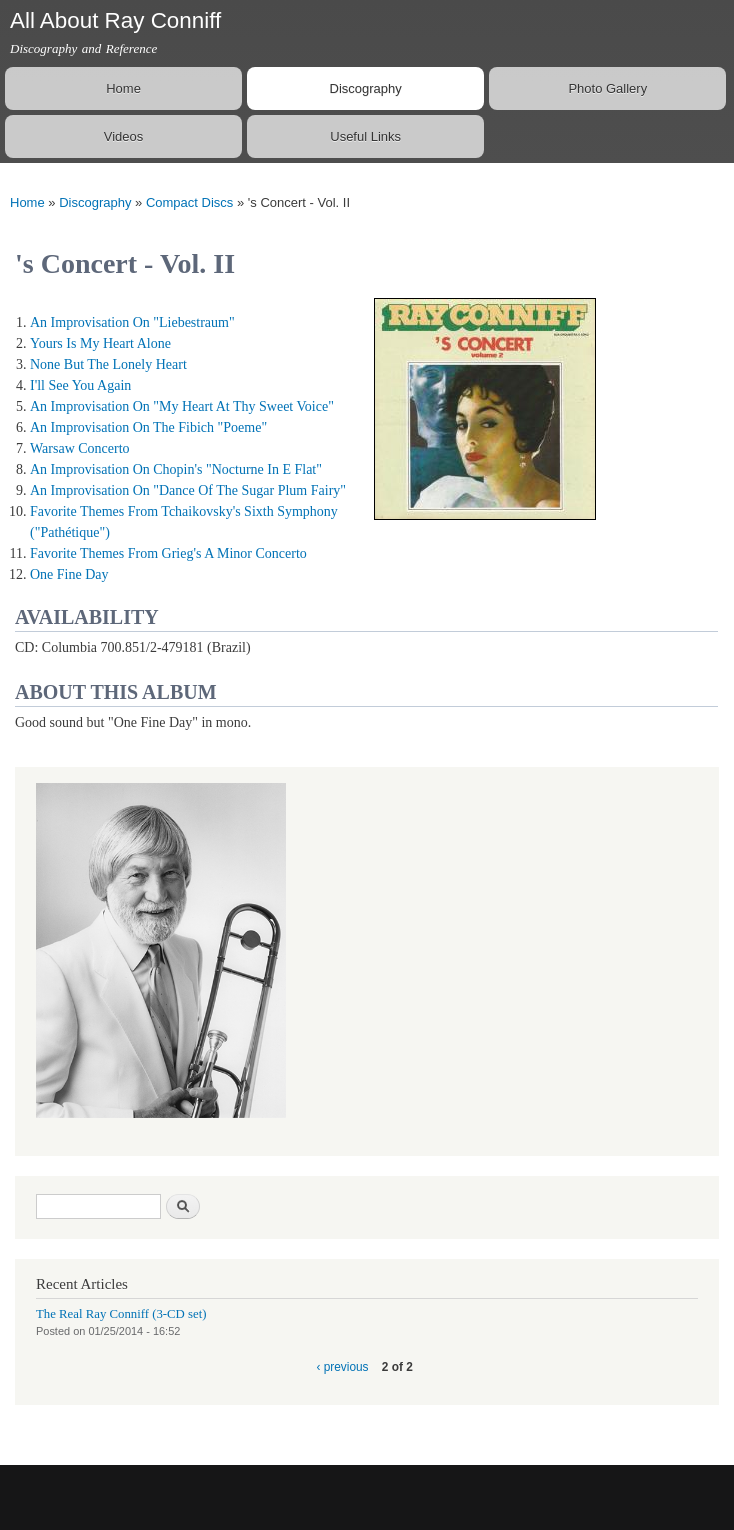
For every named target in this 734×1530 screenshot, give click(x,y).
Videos (124, 136)
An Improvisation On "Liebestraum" (132, 322)
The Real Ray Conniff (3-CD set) (121, 1314)
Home (123, 88)
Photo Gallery (607, 88)
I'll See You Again (80, 385)
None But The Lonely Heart (108, 364)
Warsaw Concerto (80, 448)
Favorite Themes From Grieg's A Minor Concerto (168, 553)
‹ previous (342, 1367)
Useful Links (365, 136)
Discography (366, 88)
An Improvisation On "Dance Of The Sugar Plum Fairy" (188, 490)
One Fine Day (69, 574)
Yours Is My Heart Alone (100, 343)
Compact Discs (189, 202)
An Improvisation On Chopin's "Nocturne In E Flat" (176, 469)
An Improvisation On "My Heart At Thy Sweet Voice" (182, 406)
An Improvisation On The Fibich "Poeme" (148, 427)
